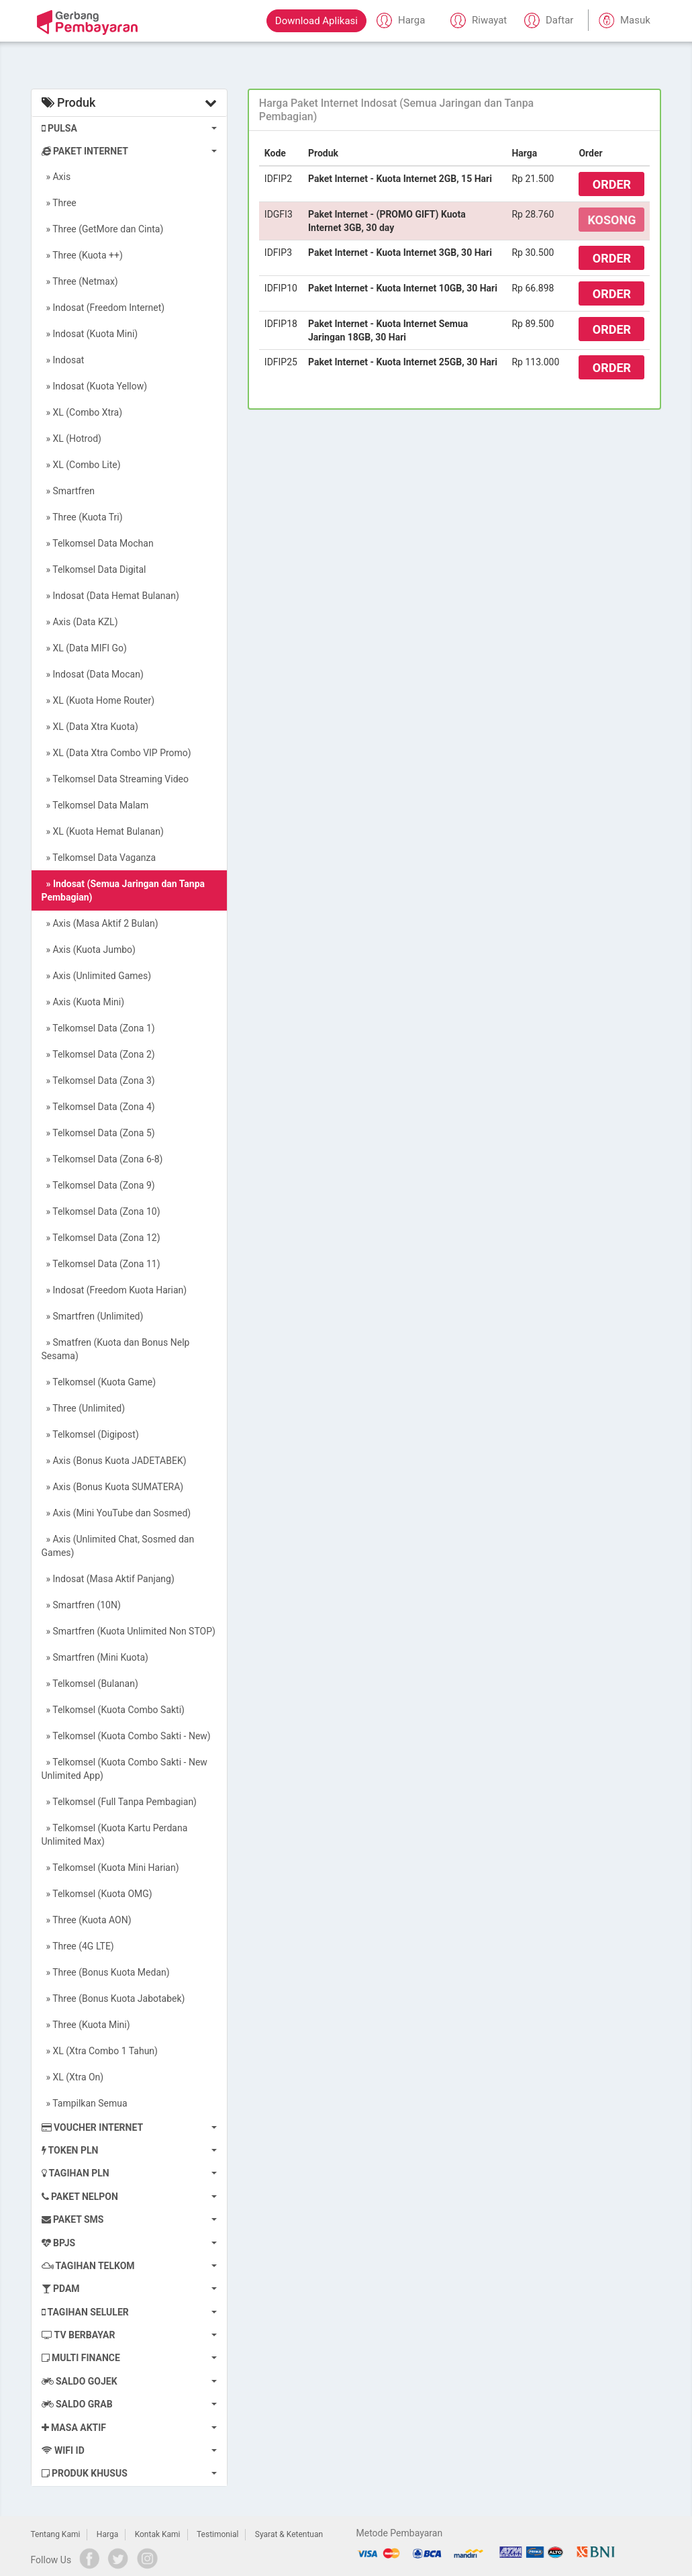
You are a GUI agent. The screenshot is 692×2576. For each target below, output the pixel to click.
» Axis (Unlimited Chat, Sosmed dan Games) (118, 1546)
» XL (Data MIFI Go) (84, 648)
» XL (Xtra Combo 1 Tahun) (100, 2050)
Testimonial (217, 2534)
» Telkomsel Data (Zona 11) (101, 1263)
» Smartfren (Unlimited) (93, 1316)
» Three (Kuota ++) (82, 255)
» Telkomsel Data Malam (95, 805)
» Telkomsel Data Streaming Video (115, 779)
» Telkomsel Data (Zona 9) (98, 1185)
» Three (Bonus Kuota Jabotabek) (113, 1998)
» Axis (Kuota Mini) (83, 1002)
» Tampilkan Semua (85, 2103)
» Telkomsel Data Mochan (98, 543)
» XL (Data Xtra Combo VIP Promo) (116, 752)
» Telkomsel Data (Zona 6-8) (102, 1159)
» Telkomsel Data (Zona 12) (101, 1237)
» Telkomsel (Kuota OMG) (97, 1893)
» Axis (56, 176)
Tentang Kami (56, 2534)
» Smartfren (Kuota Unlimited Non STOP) (128, 1631)
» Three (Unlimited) (84, 1408)
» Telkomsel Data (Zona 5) (98, 1133)
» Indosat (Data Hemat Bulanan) (110, 595)
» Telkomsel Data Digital (94, 569)
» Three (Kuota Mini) (86, 2024)
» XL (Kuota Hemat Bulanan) (103, 831)
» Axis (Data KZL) (80, 621)
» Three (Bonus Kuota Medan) (106, 1972)
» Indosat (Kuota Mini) (90, 333)
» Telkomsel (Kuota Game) (99, 1382)
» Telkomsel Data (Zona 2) (98, 1054)
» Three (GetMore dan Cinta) (103, 229)
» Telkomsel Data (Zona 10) (101, 1211)
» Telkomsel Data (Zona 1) (98, 1028)
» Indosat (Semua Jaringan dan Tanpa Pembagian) (123, 890)
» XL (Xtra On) (73, 2077)
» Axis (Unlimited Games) (97, 975)
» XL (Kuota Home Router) (98, 700)
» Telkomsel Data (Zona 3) (98, 1080)
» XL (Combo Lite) (81, 464)
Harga (107, 2534)
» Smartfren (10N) (81, 1605)
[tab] (454, 110)
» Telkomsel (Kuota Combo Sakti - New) (126, 1736)
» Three (59, 202)
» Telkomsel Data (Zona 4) (98, 1106)
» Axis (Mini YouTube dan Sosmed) (116, 1513)
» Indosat (63, 360)
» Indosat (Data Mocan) (93, 674)
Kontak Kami (158, 2534)
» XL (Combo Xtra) (82, 412)
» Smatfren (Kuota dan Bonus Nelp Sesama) (116, 1349)
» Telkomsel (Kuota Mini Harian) (110, 1867)
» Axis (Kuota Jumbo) (89, 949)
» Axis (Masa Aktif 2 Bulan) (100, 923)
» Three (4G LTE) (78, 1946)
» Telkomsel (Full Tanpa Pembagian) (119, 1801)
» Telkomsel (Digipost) (90, 1434)
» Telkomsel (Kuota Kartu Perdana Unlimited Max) (115, 1835)
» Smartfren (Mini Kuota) (95, 1657)
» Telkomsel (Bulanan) (90, 1683)
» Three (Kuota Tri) (82, 517)
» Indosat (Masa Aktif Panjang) (108, 1578)
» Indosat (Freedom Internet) (103, 307)
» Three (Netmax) (80, 281)
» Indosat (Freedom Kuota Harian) (114, 1290)
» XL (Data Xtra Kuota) (90, 726)
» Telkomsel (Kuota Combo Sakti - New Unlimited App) (124, 1769)
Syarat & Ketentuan (289, 2534)
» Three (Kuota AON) (87, 1920)
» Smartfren (68, 491)
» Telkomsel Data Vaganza (99, 857)
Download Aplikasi (316, 21)
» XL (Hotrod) (71, 438)
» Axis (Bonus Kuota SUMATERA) (113, 1486)
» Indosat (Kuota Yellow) (95, 386)
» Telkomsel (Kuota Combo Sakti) (113, 1709)
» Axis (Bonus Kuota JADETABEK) (114, 1460)
